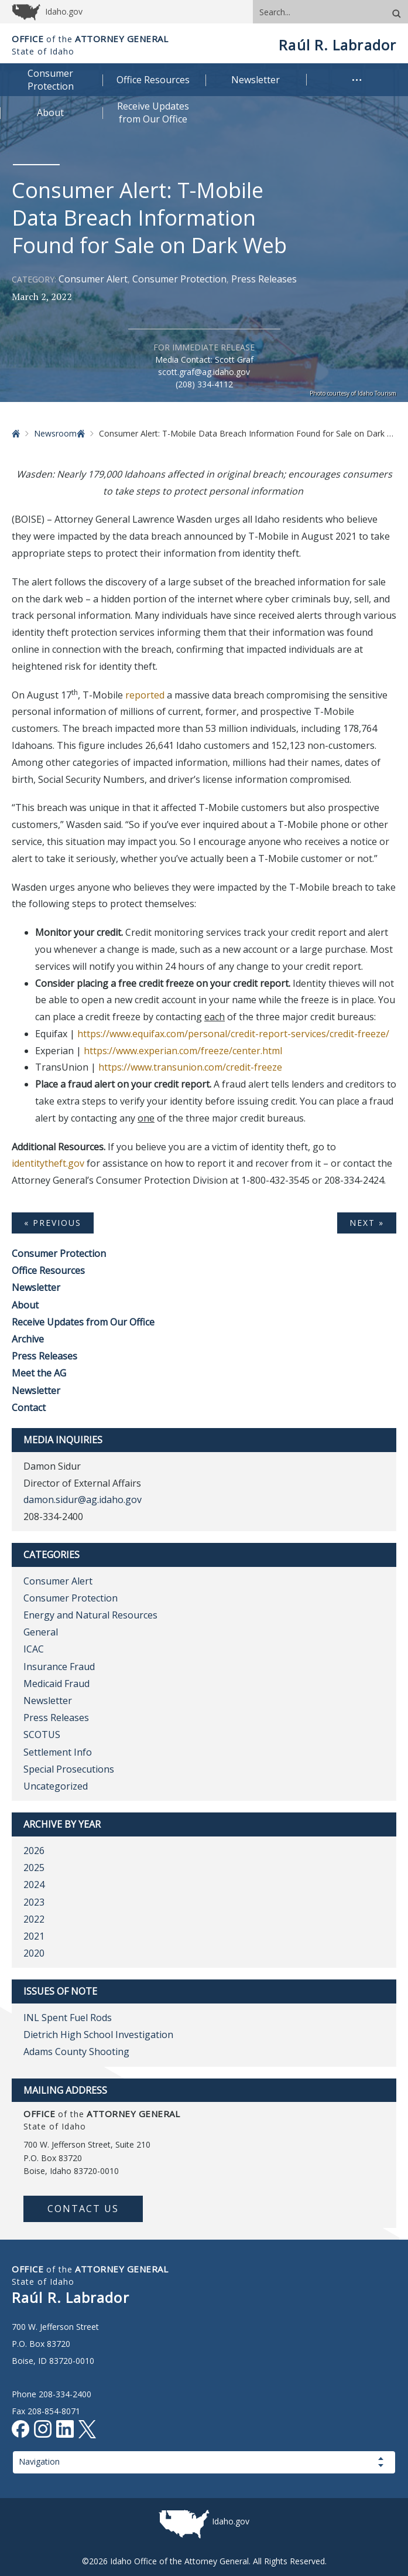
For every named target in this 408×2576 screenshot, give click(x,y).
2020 (33, 1953)
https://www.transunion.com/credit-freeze (190, 1067)
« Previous (52, 1222)
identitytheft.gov (48, 1163)
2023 (33, 1902)
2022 (33, 1919)
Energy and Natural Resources (90, 1615)
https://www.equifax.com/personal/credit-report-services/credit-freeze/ (233, 1033)
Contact (29, 1407)
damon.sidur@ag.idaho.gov (82, 1499)
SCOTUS (41, 1734)
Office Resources (48, 1270)
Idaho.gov (230, 2521)
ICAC (33, 1649)
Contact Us (83, 2208)
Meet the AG (39, 1373)
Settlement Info (57, 1752)
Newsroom (55, 433)
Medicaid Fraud (56, 1683)
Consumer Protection (179, 278)
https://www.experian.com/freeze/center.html (183, 1050)
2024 (33, 1884)
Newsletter (36, 1287)
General (40, 1632)
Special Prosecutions (68, 1769)
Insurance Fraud (59, 1666)
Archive (28, 1339)
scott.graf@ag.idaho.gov (204, 371)
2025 (33, 1867)
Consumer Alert (93, 278)
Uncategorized (55, 1786)
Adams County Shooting (76, 2051)
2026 (33, 1850)
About (25, 1305)
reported (144, 695)
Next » (366, 1222)
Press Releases (264, 278)
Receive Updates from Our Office (83, 1322)
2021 (33, 1936)
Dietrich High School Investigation (98, 2034)
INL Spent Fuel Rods (67, 2017)
